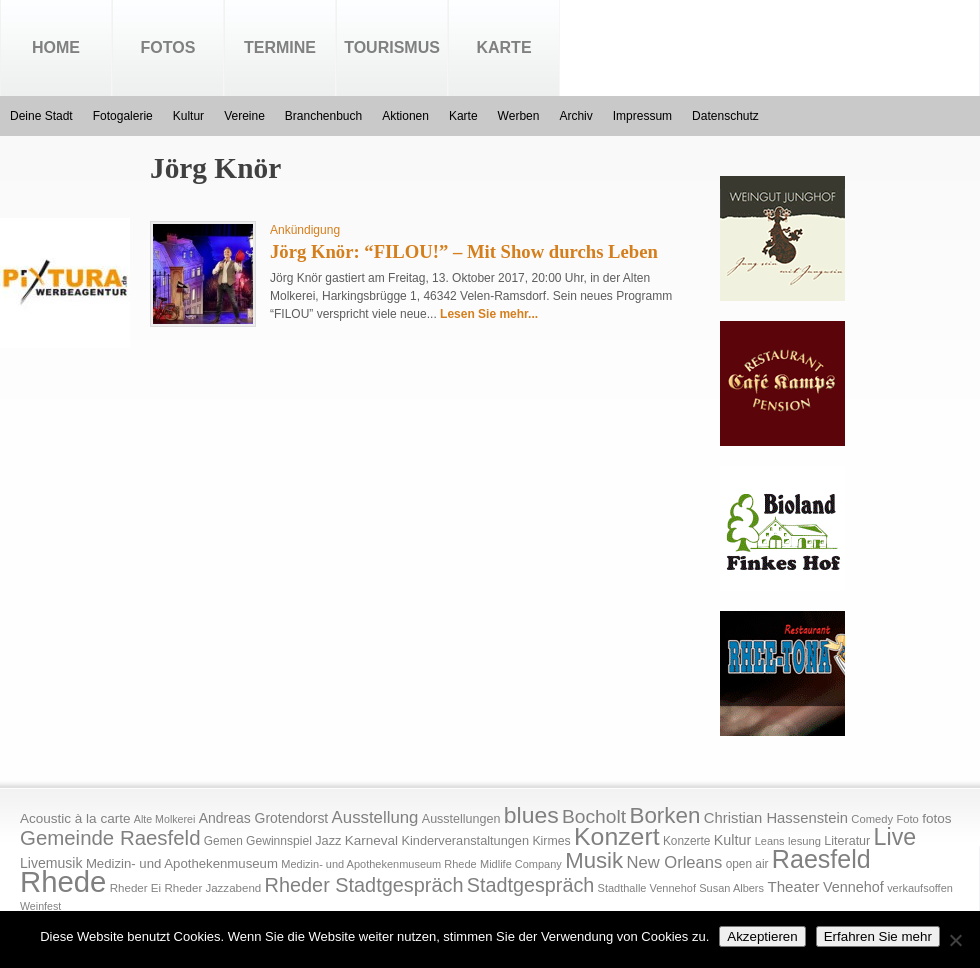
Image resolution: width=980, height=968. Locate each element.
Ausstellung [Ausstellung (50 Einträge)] (375, 817)
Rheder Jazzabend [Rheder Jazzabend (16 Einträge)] (212, 888)
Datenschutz (725, 116)
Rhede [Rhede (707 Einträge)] (63, 881)
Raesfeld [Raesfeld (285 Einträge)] (821, 859)
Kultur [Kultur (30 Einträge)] (733, 840)
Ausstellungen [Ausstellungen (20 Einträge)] (461, 819)
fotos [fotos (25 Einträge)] (936, 818)
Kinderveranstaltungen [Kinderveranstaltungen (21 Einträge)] (465, 840)
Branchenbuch (323, 116)
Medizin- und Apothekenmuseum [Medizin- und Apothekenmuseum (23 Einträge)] (182, 863)
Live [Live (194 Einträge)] (895, 837)
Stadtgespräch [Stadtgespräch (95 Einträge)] (530, 885)
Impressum (642, 116)
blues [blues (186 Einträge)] (531, 815)
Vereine (244, 116)
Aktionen (405, 116)
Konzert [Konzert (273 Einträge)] (617, 836)
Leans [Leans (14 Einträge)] (770, 841)
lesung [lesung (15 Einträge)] (804, 841)
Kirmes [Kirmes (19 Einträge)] (551, 841)
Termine (280, 47)
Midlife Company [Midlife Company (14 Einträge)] (521, 864)
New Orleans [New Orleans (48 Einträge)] (674, 862)
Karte (503, 47)
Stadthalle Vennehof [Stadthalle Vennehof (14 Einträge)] (647, 888)
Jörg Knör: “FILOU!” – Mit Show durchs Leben (464, 251)
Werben (519, 116)
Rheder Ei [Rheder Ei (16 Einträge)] (135, 888)
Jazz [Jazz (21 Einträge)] (328, 840)
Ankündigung (305, 230)
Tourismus (392, 47)
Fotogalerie (123, 116)
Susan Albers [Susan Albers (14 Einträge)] (731, 888)
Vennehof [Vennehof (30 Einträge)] (853, 887)
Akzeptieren (762, 936)
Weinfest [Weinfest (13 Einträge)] (40, 906)
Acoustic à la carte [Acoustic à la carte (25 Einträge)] (75, 818)
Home (56, 47)
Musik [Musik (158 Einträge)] (594, 860)
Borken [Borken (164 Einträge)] (664, 815)
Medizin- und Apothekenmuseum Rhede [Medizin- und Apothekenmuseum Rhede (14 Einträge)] (378, 864)
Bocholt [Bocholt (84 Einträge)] (594, 816)
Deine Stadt (41, 116)
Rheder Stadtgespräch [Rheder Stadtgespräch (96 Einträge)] (364, 885)
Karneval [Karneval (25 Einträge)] (371, 840)
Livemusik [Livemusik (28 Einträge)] (51, 863)
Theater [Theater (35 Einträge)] (793, 886)
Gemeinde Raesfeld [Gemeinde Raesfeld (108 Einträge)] (110, 838)
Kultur (188, 116)
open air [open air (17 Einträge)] (747, 864)
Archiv (575, 116)
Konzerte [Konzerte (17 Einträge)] (686, 841)
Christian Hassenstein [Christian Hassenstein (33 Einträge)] (776, 818)
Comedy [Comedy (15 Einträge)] (872, 819)
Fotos (168, 47)
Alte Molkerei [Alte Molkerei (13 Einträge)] (165, 819)
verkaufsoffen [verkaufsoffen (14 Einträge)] (920, 888)
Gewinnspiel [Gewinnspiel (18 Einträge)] (279, 841)
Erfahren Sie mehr (878, 936)
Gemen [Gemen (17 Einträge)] (223, 841)
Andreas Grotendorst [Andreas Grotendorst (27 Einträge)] (264, 818)
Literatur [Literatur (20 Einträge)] (847, 841)
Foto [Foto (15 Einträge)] (907, 819)
